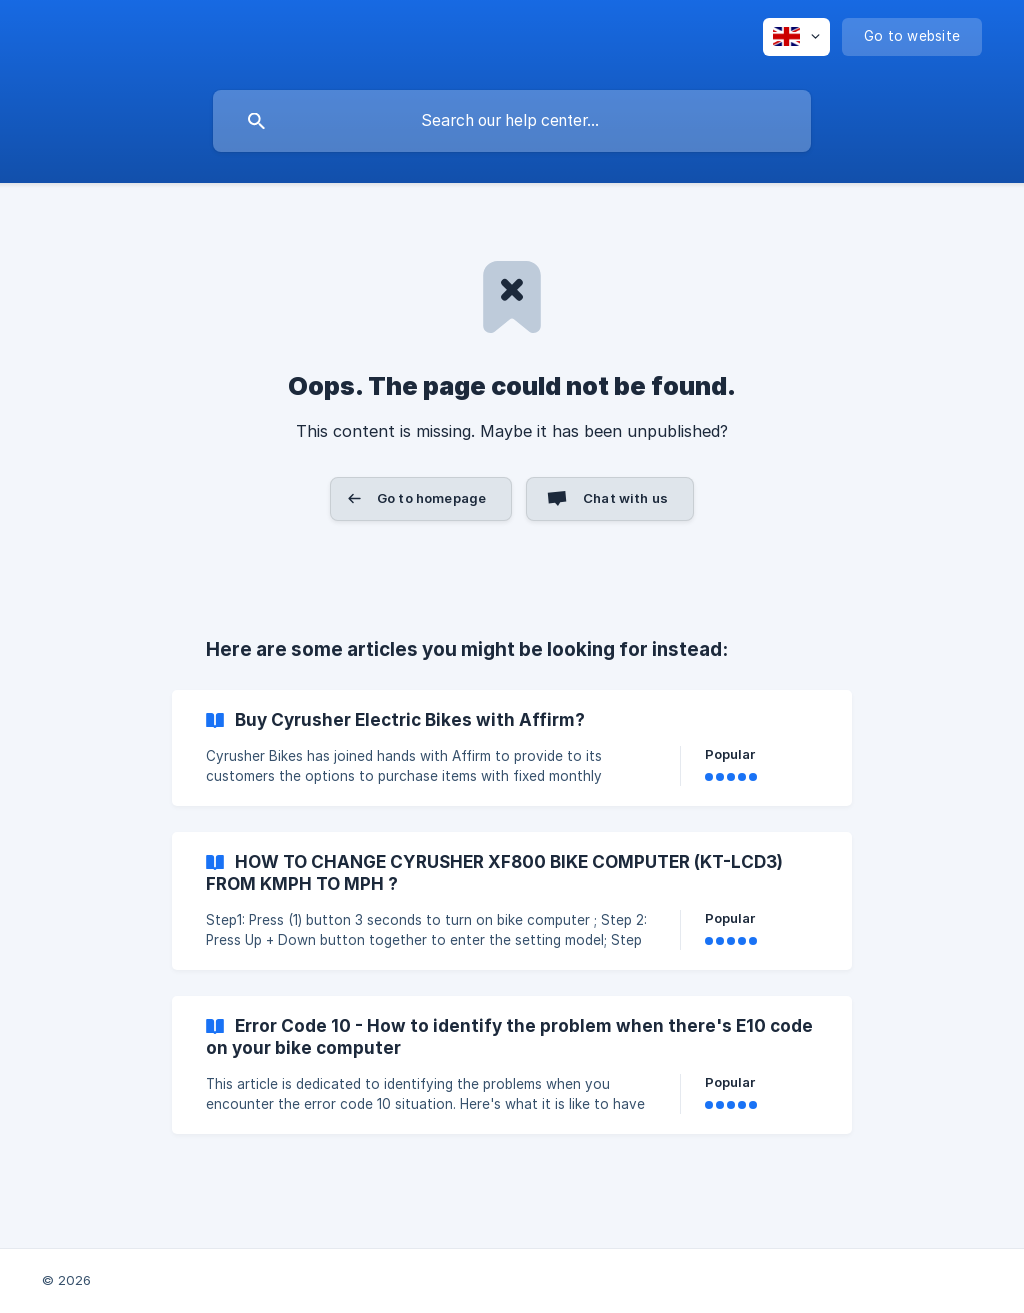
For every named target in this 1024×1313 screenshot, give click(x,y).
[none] (796, 37)
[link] (512, 748)
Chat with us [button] (625, 498)
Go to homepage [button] (431, 498)
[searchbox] (512, 121)
